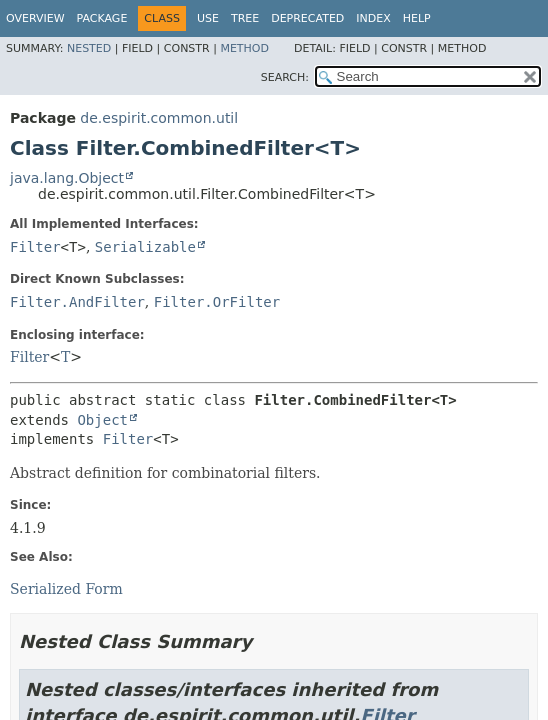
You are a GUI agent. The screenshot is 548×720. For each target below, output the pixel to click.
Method (244, 48)
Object (102, 420)
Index (373, 18)
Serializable (145, 247)
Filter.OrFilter (217, 302)
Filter (35, 247)
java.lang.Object (67, 178)
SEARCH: (285, 77)
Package (102, 18)
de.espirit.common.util (159, 118)
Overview (35, 18)
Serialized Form (66, 589)
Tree (245, 18)
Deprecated (307, 18)
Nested (89, 48)
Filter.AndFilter (77, 302)
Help (417, 18)
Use (208, 18)
